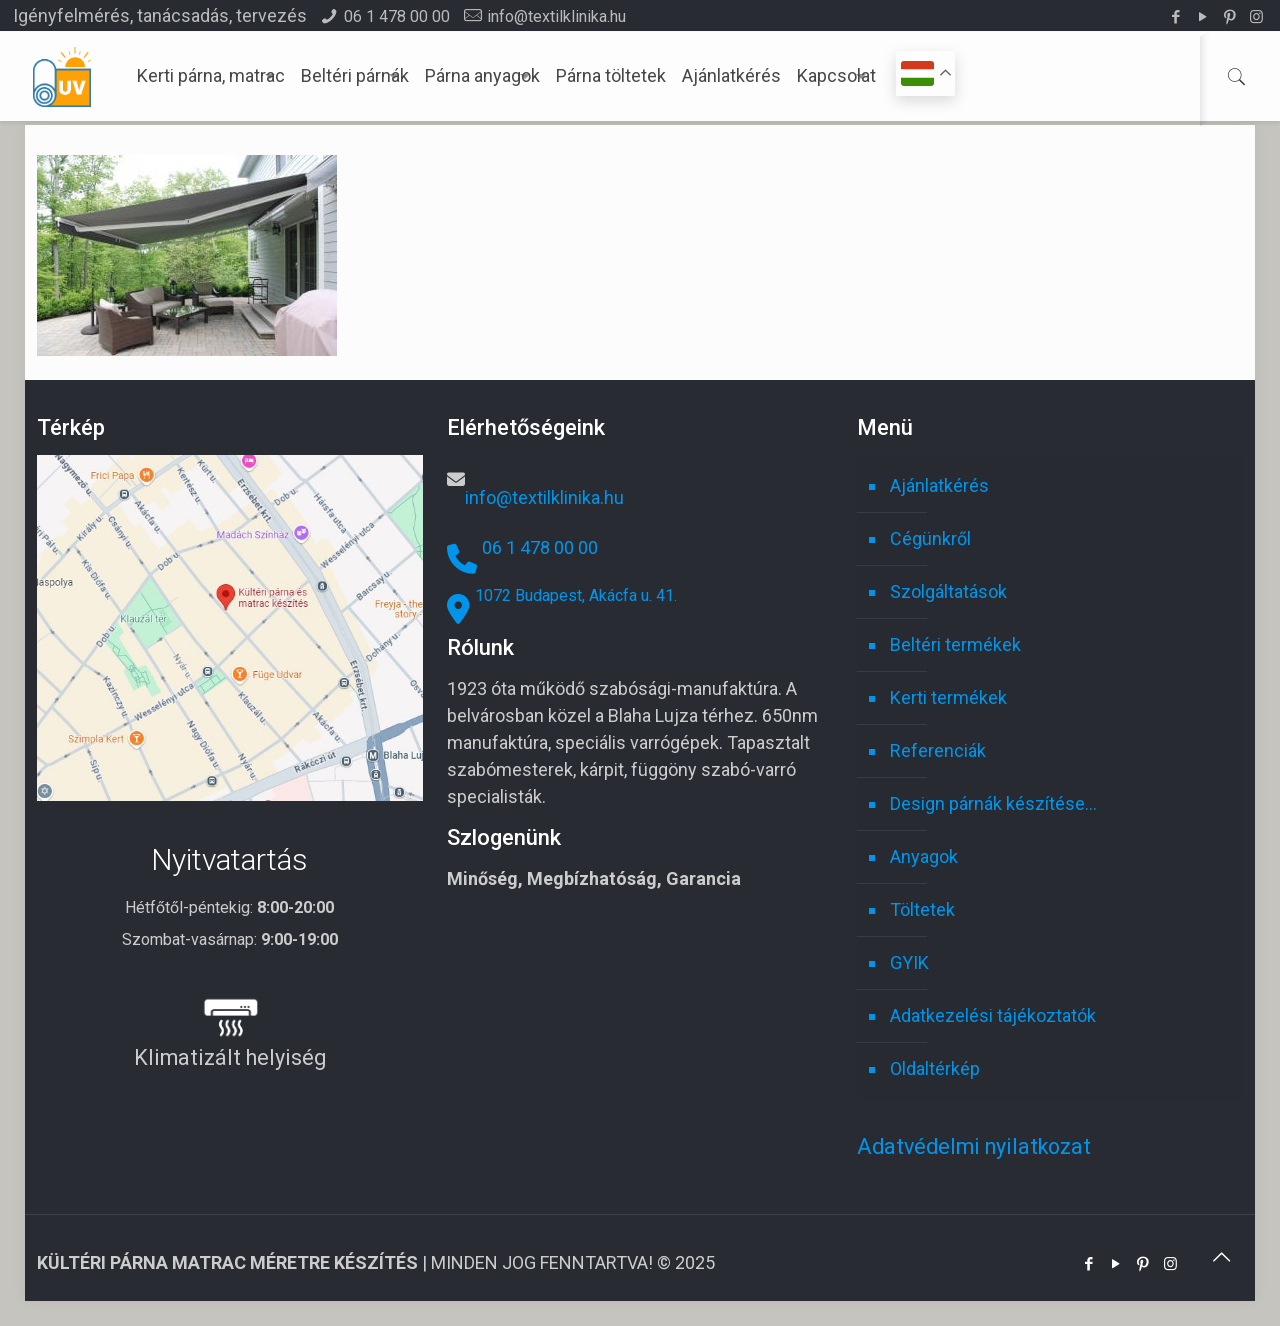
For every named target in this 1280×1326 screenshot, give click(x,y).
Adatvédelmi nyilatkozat (974, 1146)
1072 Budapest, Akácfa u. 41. (576, 595)
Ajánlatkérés (939, 485)
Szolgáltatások (948, 591)
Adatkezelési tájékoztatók (993, 1015)
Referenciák (938, 750)
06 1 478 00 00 (397, 16)
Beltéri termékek (955, 644)
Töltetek (922, 909)
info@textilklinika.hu (556, 16)
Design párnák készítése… (993, 803)
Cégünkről (930, 538)
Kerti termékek (948, 697)
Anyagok (924, 856)
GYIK (909, 962)
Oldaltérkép (935, 1068)
